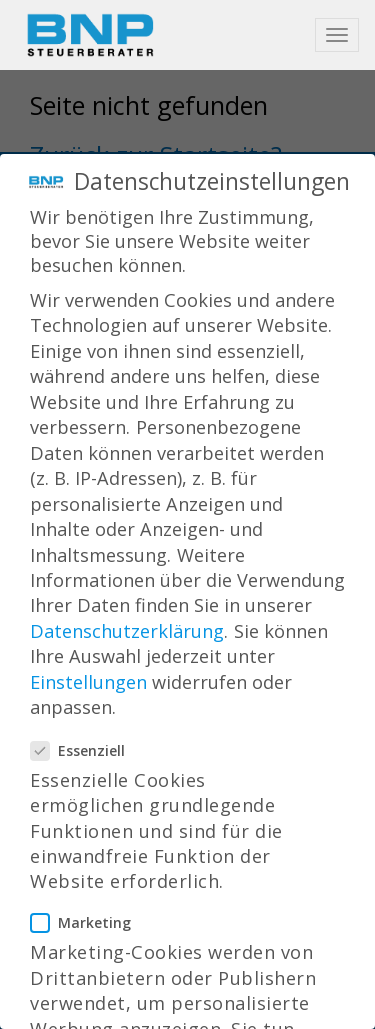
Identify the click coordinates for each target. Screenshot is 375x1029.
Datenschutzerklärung (127, 616)
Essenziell (84, 735)
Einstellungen (88, 667)
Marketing (87, 908)
